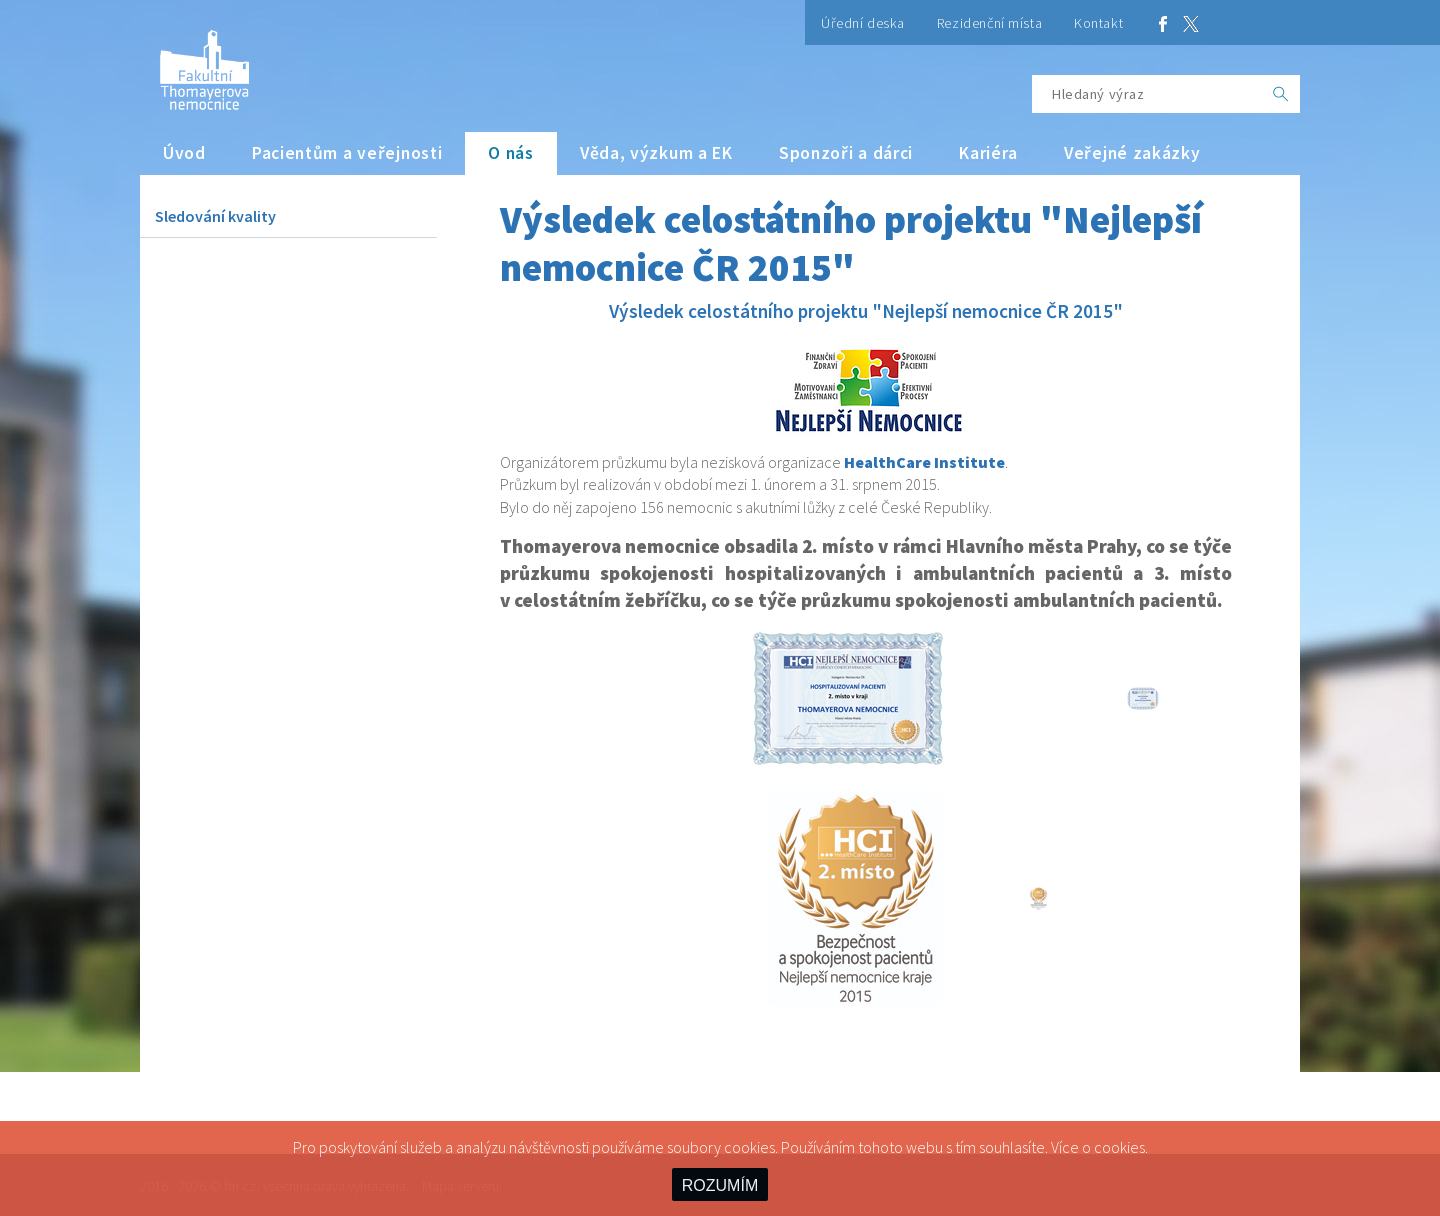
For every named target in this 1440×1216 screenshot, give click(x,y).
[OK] (1281, 94)
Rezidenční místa (989, 23)
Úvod (184, 153)
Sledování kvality (215, 216)
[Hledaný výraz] (1147, 94)
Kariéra (988, 153)
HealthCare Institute (924, 462)
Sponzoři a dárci (846, 153)
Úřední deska (863, 23)
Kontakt (1098, 23)
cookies (1119, 1147)
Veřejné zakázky (1132, 153)
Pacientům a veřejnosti (347, 153)
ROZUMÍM (720, 1185)
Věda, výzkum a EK (656, 153)
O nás (511, 153)
